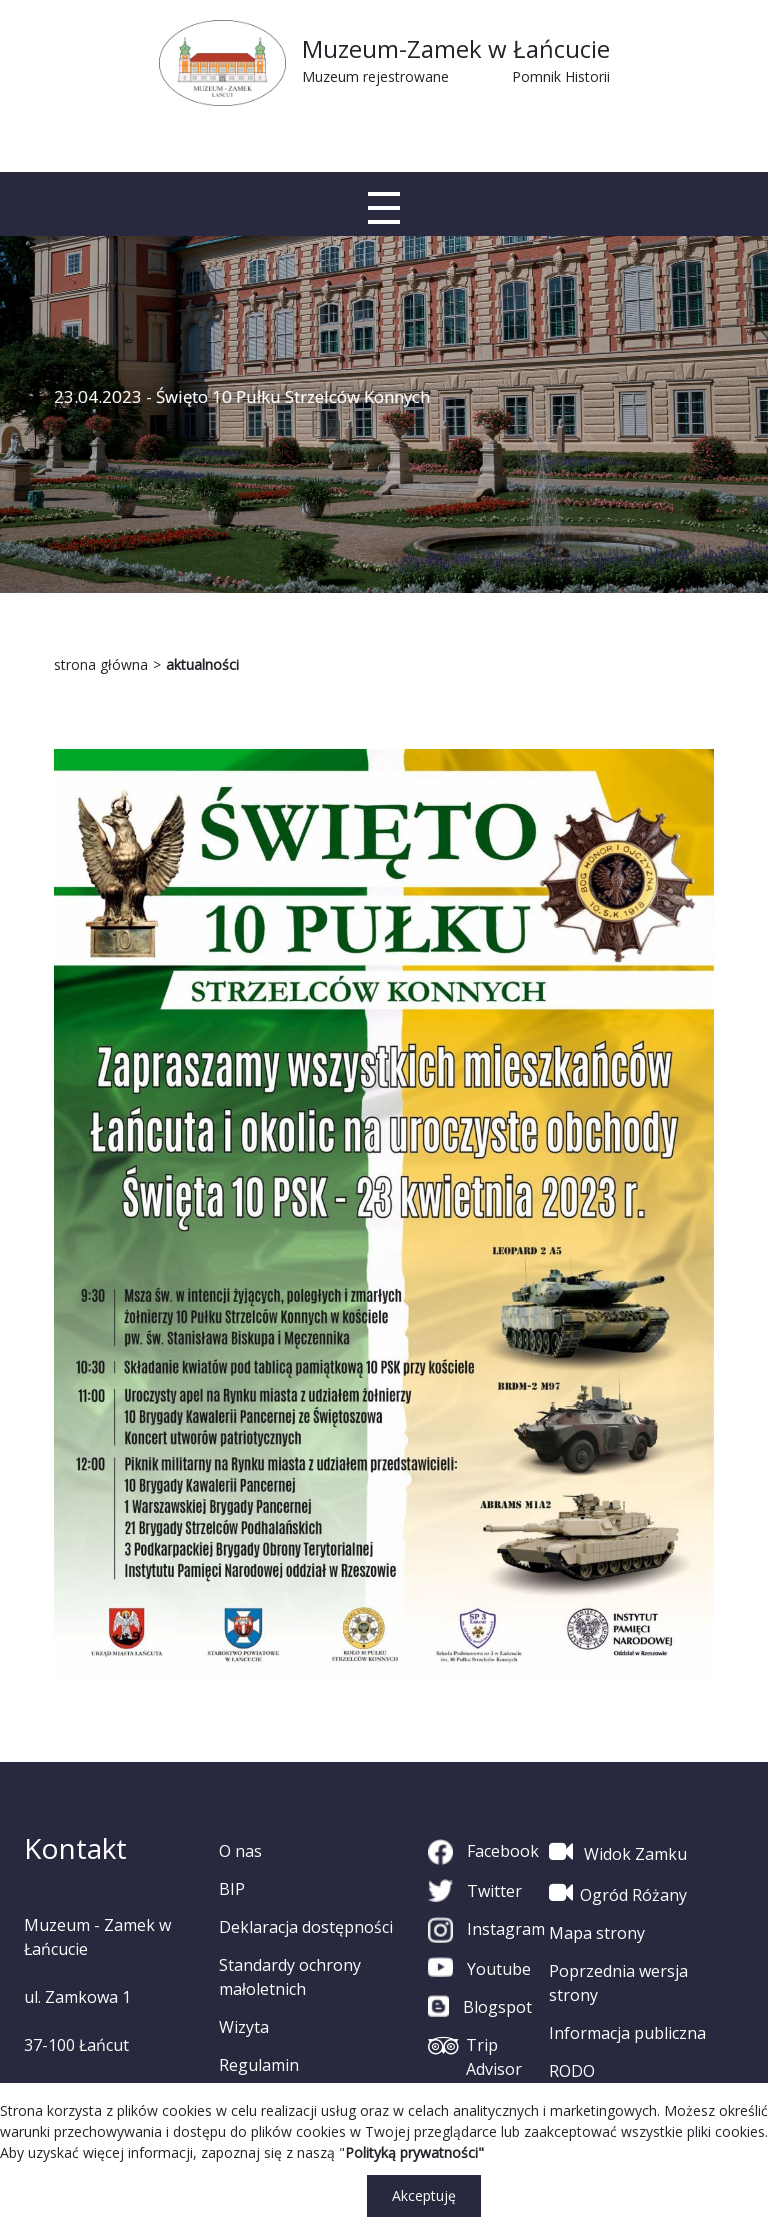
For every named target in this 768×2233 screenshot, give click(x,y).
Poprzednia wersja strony (618, 1983)
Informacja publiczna (627, 2033)
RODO (572, 2071)
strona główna (101, 664)
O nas (240, 1851)
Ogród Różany (618, 1893)
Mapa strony (597, 1933)
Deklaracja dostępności (306, 1927)
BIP (232, 1889)
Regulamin (259, 2065)
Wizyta (244, 2027)
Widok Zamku (618, 1852)
